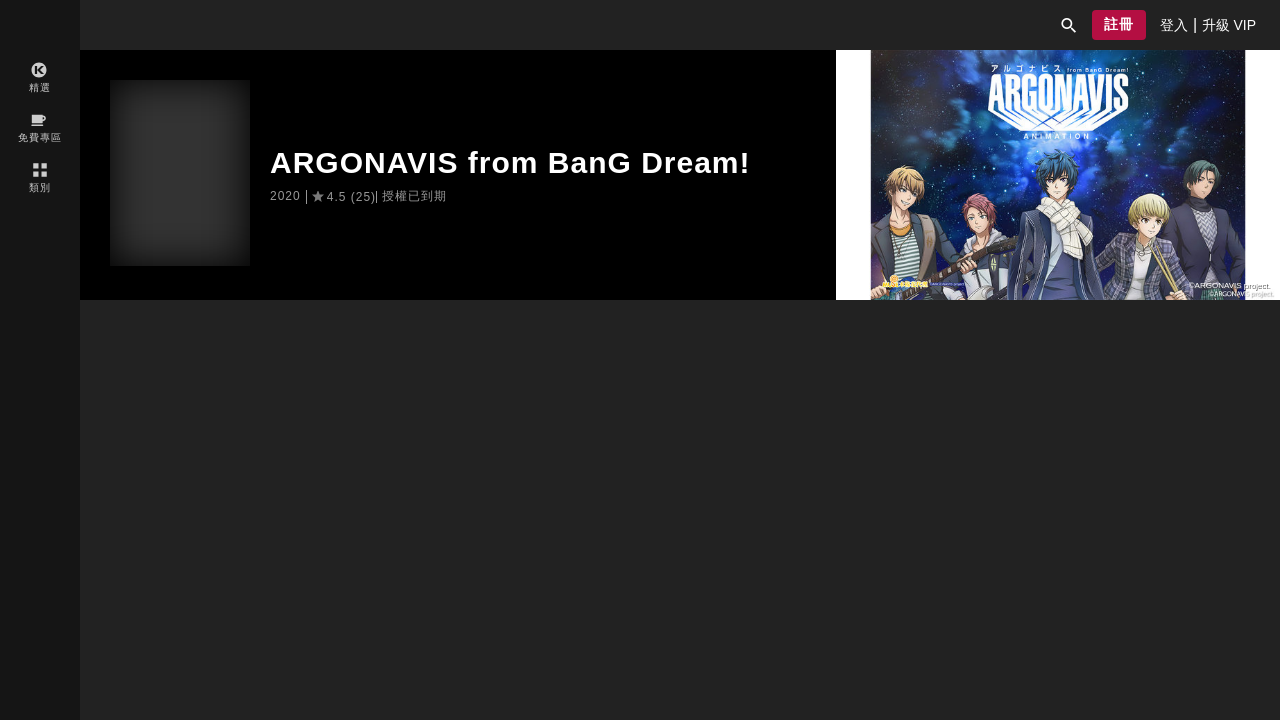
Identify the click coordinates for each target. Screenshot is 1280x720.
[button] (1069, 25)
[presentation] (1174, 25)
